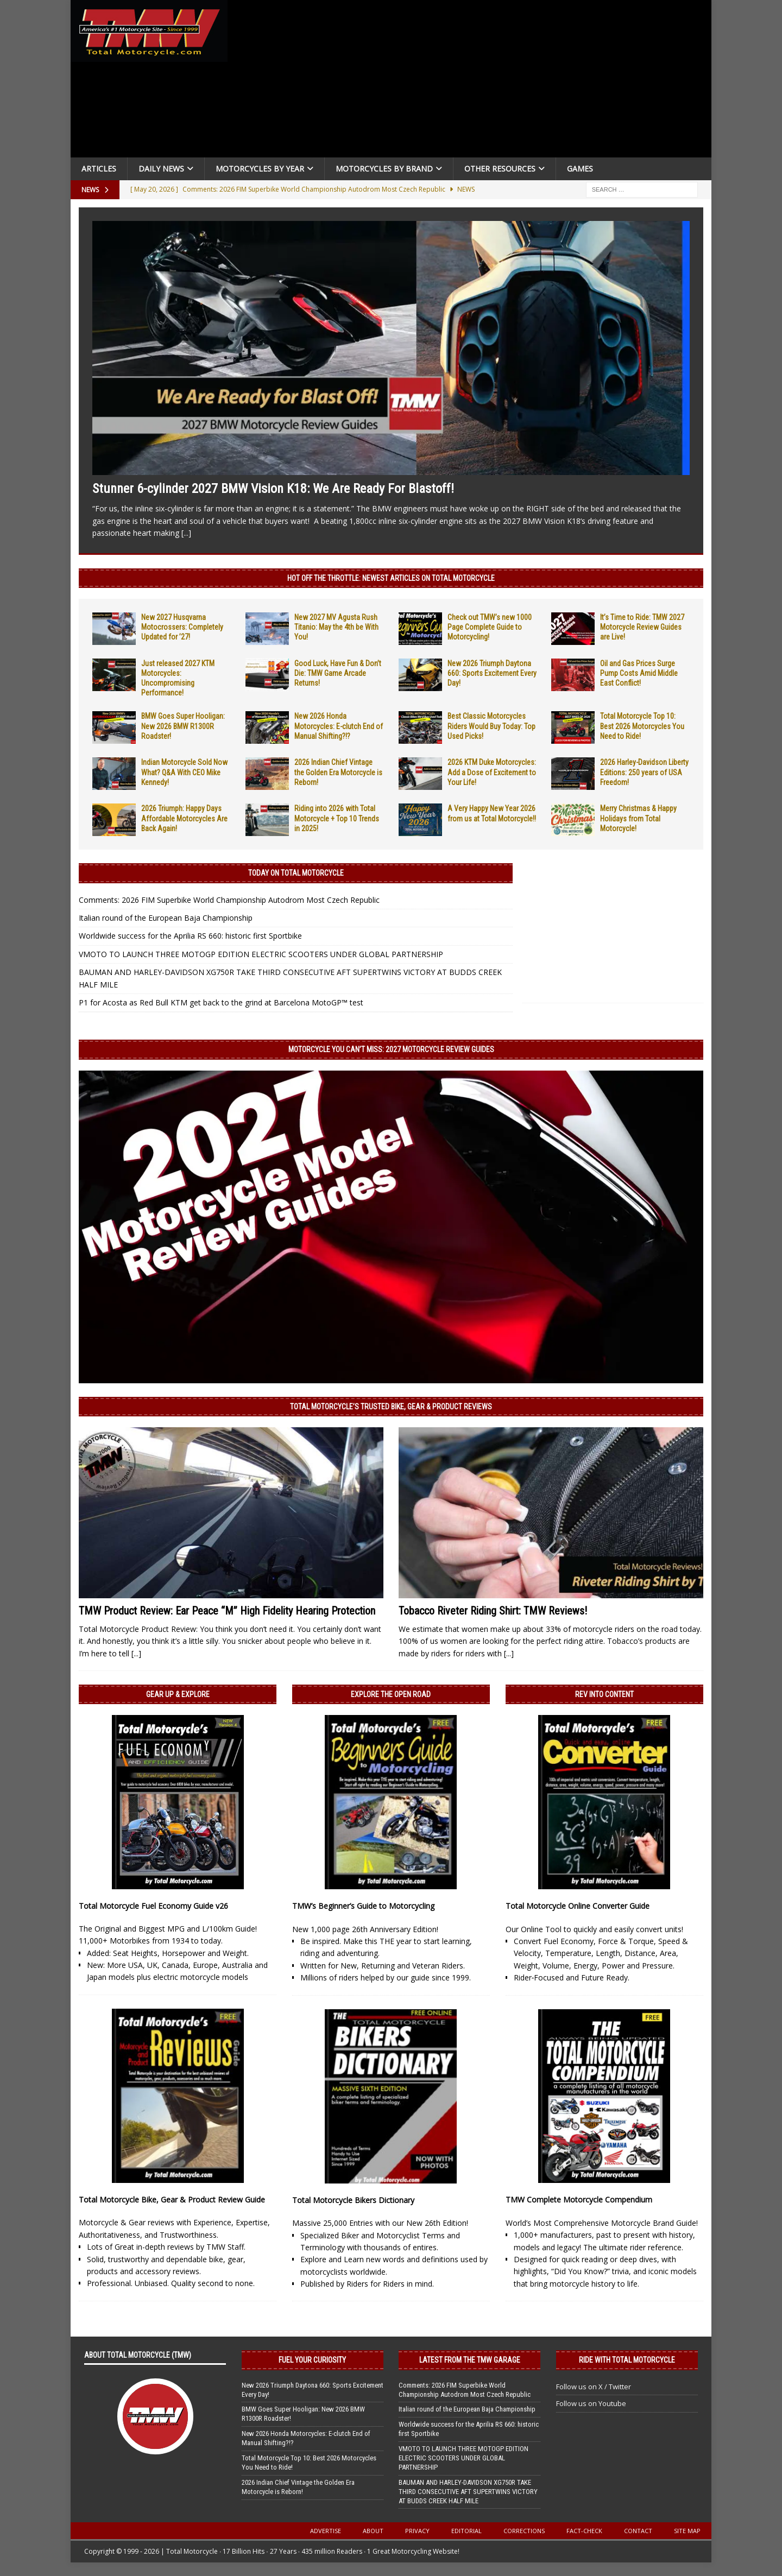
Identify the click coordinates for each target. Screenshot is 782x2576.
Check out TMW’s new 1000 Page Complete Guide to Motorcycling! (489, 627)
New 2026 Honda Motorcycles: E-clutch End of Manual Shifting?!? (338, 726)
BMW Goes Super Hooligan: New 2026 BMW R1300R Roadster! (183, 726)
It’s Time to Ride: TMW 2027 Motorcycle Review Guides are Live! (642, 627)
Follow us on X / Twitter (593, 2386)
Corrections (524, 2531)
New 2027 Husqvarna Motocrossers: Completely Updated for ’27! (182, 627)
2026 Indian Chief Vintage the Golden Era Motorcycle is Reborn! (338, 772)
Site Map (687, 2531)
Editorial (466, 2531)
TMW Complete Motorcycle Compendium (579, 2199)
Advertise (325, 2531)
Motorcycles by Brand (384, 168)
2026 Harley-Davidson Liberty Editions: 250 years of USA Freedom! (644, 772)
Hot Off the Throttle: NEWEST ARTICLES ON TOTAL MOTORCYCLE (391, 578)
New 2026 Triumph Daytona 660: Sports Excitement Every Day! (492, 673)
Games (580, 168)
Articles (98, 168)
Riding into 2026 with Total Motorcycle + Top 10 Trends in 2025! (336, 818)
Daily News (161, 168)
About (373, 2531)
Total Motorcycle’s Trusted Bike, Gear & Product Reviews (391, 1406)
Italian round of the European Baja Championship (166, 918)
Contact (638, 2531)
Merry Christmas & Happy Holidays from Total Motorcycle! (638, 818)
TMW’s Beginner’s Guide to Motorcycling (363, 1906)
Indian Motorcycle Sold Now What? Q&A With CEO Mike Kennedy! (184, 772)
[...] (186, 533)
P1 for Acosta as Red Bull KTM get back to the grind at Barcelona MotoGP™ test (221, 1002)
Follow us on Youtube (591, 2403)
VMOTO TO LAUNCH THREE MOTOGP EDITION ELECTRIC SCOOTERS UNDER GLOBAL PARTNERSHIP (261, 954)
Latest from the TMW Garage (469, 2360)
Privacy (417, 2531)
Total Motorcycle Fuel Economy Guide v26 (153, 1906)
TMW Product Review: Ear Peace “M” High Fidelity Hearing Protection (227, 1610)
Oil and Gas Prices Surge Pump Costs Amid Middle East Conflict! (639, 673)
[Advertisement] (473, 81)
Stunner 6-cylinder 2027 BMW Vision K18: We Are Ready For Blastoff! (273, 488)
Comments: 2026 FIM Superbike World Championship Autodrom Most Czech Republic (229, 900)
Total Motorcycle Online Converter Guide (577, 1906)
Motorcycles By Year (260, 168)
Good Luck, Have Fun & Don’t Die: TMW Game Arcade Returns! (337, 673)
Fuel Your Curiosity (312, 2360)
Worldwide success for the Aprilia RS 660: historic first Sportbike (190, 936)
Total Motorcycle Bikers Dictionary (353, 2200)
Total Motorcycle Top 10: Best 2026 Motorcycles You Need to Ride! (642, 726)
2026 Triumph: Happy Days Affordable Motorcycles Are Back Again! (184, 818)
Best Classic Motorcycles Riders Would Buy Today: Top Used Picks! (491, 726)
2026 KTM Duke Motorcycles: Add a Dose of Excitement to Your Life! (491, 772)
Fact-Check (584, 2531)
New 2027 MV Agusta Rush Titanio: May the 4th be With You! (336, 627)
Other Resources (499, 168)
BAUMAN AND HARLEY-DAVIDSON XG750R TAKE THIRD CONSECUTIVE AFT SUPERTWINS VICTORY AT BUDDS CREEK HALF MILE (468, 2491)
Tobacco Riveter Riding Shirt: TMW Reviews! (493, 1610)
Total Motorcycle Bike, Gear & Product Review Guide (172, 2199)
